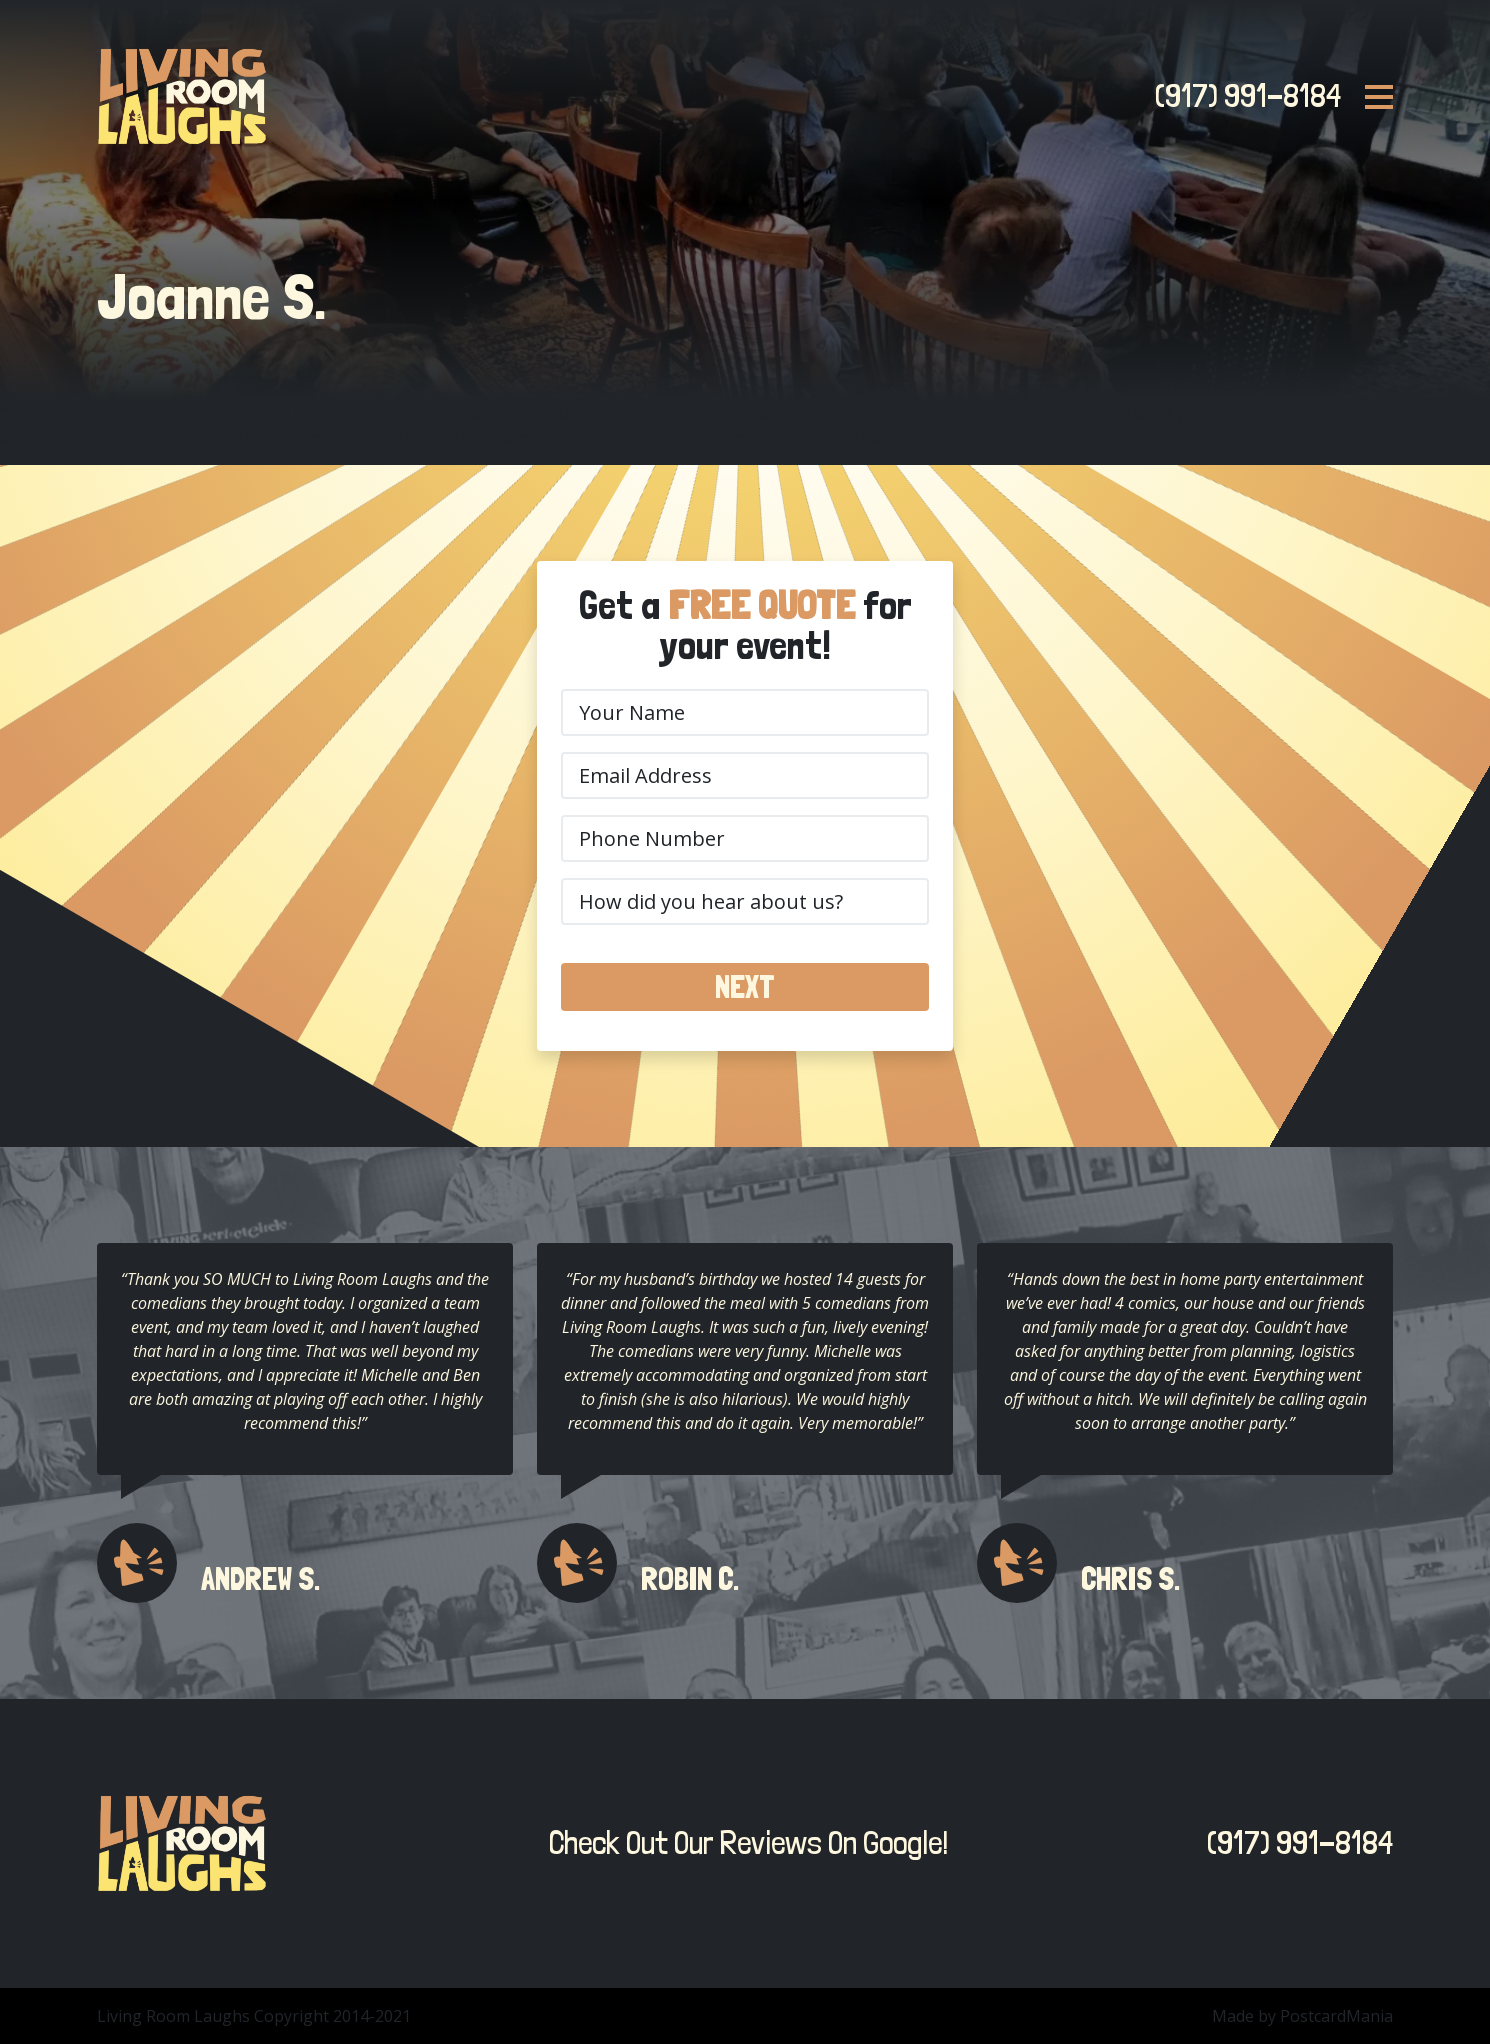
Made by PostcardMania (1302, 2016)
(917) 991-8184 (1242, 96)
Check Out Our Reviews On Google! (743, 1843)
